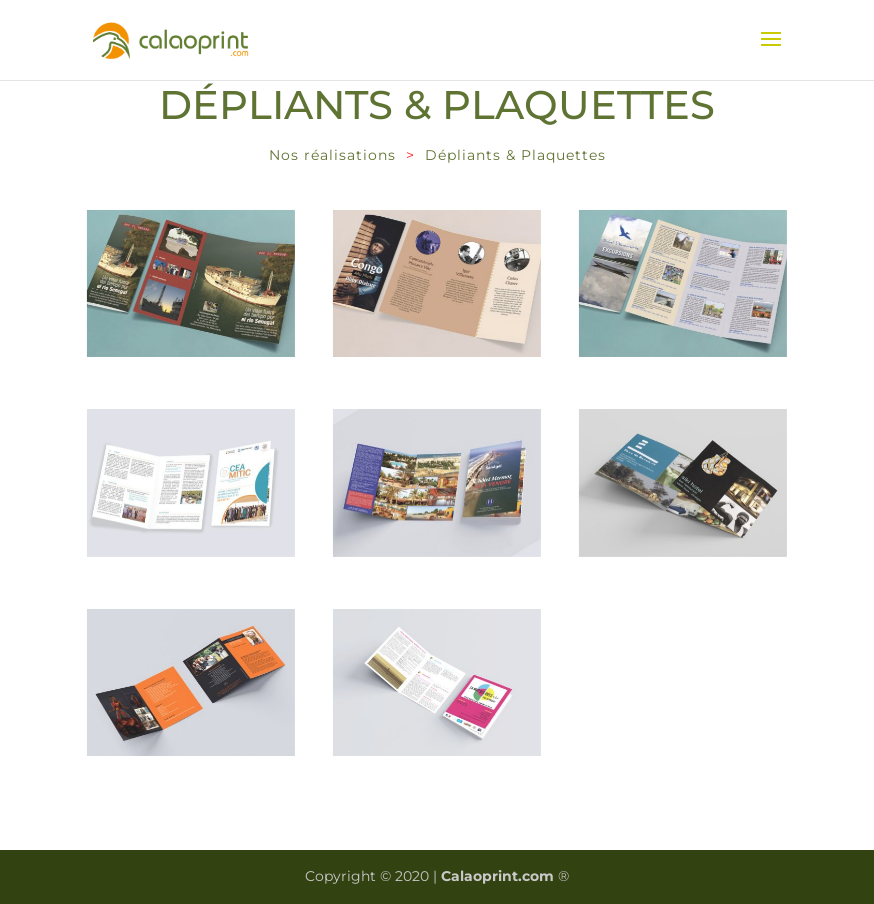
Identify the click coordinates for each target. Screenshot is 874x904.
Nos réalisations (332, 155)
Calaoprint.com (497, 876)
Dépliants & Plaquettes (515, 155)
